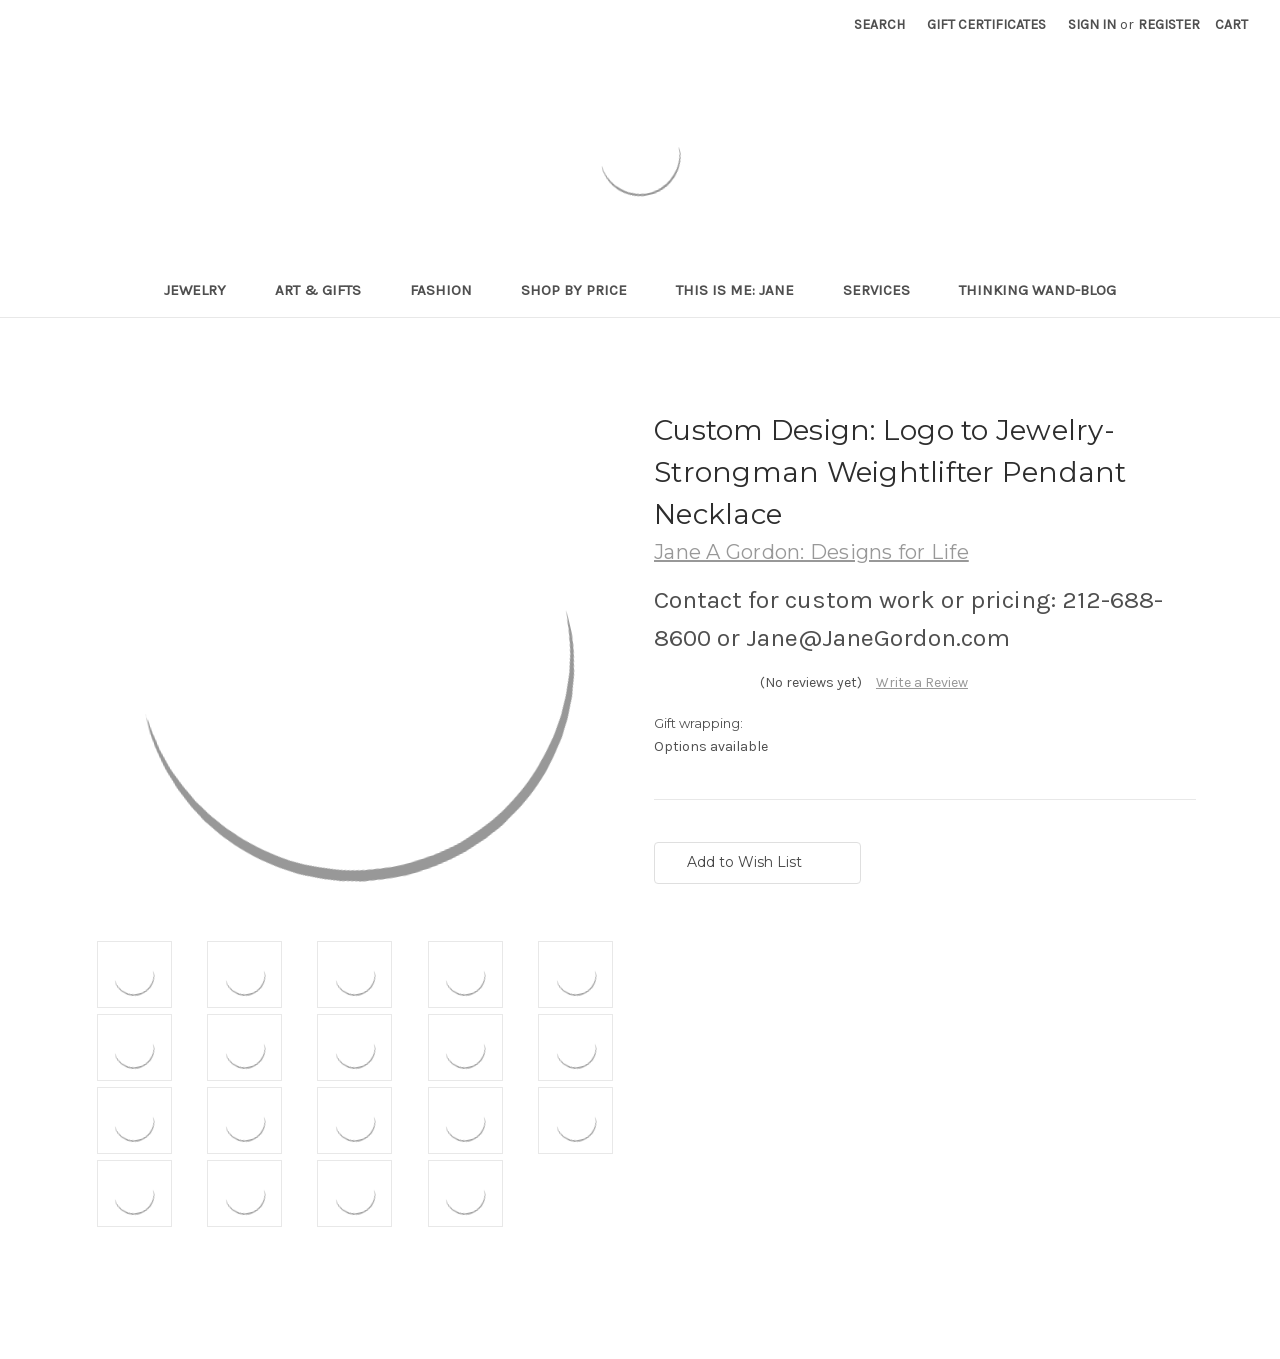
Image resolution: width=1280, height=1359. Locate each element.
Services (885, 290)
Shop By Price (582, 290)
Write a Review (922, 682)
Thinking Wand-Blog (1037, 290)
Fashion (449, 290)
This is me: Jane (743, 290)
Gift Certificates (986, 24)
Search (879, 24)
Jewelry (203, 290)
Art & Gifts (326, 290)
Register (1169, 24)
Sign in (1092, 24)
